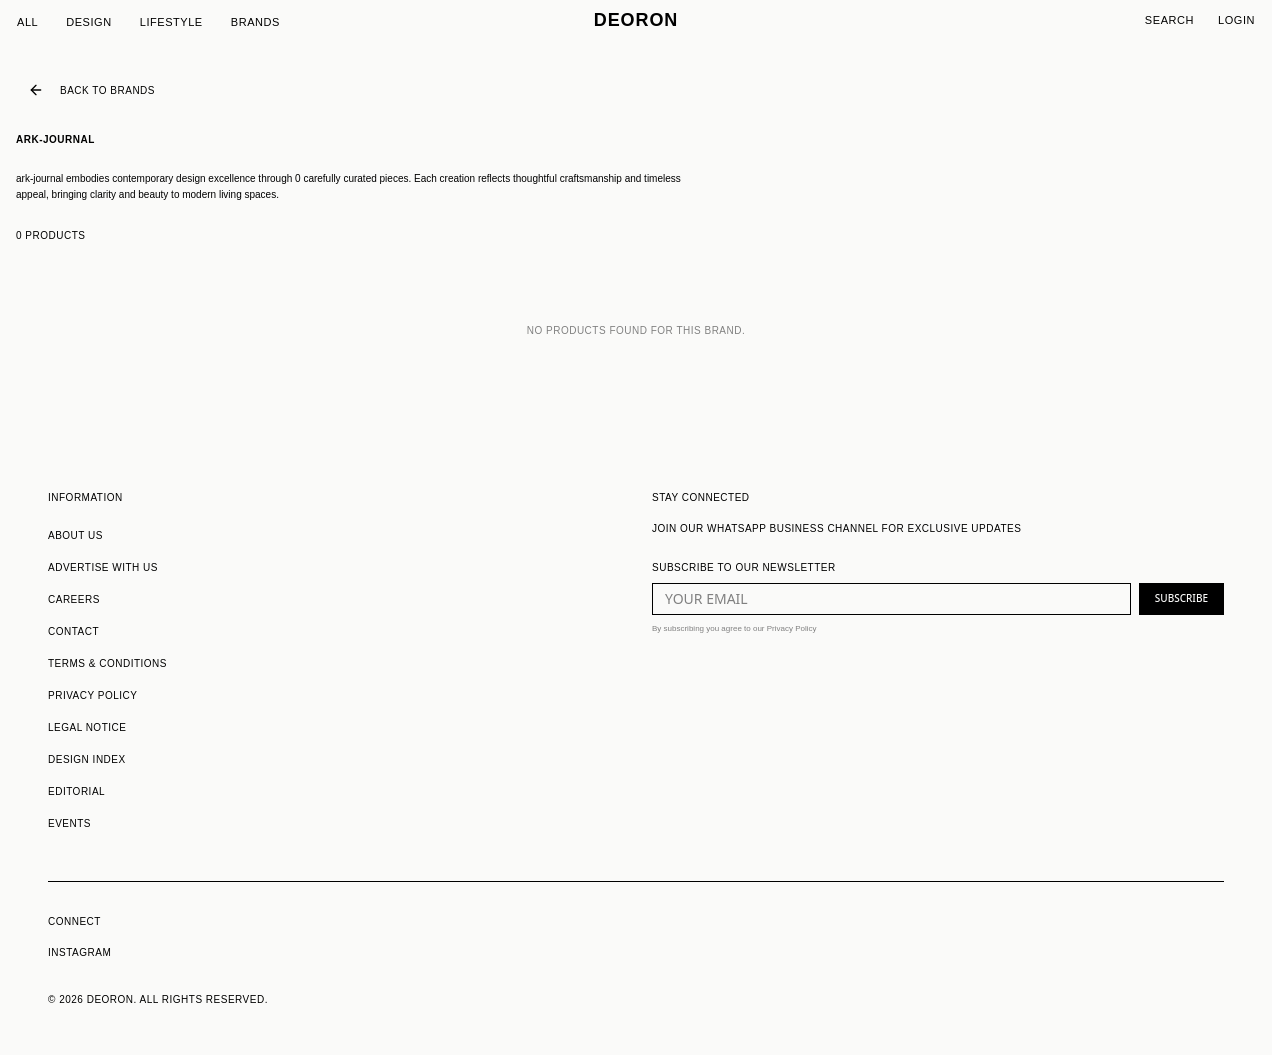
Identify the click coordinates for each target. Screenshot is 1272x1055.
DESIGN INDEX (87, 759)
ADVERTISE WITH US (103, 567)
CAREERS (74, 599)
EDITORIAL (76, 791)
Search (1169, 20)
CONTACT (73, 631)
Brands (255, 22)
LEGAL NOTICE (87, 727)
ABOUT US (75, 535)
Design (88, 22)
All (27, 22)
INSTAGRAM (79, 952)
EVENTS (69, 823)
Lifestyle (171, 22)
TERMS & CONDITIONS (107, 663)
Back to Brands (91, 90)
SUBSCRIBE (1181, 598)
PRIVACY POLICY (92, 695)
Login (1236, 20)
